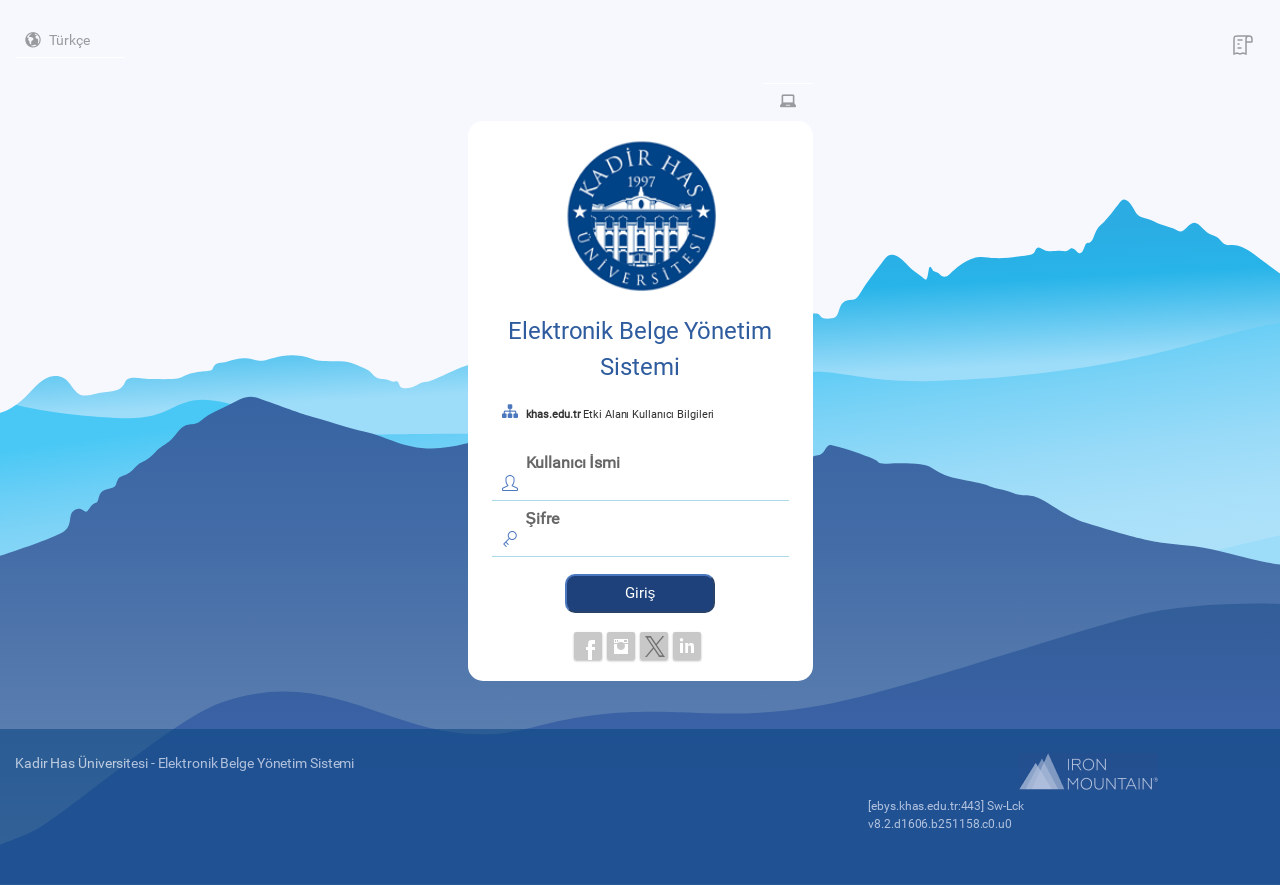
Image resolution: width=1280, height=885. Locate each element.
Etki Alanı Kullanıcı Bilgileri (620, 414)
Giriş (640, 593)
